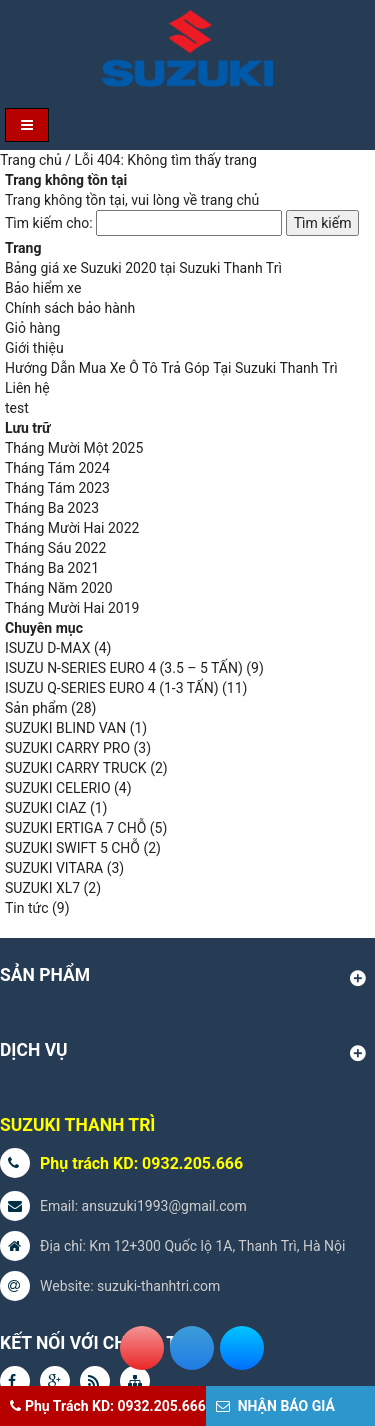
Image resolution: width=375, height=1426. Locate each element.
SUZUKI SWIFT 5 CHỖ (72, 848)
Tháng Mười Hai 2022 (72, 528)
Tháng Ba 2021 (52, 568)
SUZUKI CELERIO (58, 788)
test (17, 408)
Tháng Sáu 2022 (55, 548)
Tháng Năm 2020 (59, 588)
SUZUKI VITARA (54, 868)
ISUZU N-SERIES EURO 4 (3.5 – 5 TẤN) (124, 668)
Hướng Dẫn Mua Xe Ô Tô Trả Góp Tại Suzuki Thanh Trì (171, 368)
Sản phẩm (36, 708)
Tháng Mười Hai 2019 (72, 608)
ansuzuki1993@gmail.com (164, 1206)
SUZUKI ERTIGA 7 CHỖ (75, 828)
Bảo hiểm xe (43, 288)
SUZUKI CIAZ (45, 808)
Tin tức (27, 908)
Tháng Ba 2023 (52, 508)
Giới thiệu (34, 348)
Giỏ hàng (32, 328)
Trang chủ (31, 160)
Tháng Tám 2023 (57, 488)
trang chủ (230, 200)
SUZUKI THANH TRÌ (77, 1125)
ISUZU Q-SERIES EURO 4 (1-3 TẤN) (112, 688)
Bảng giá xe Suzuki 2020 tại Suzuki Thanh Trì (143, 268)
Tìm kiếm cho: (49, 223)
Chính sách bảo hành (70, 308)
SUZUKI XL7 (42, 888)
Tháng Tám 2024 (57, 468)
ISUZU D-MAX (47, 648)
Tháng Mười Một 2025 (74, 448)
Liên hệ (27, 388)
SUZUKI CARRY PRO (67, 748)
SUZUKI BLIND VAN (65, 728)
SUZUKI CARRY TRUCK (76, 768)
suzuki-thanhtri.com (158, 1286)
